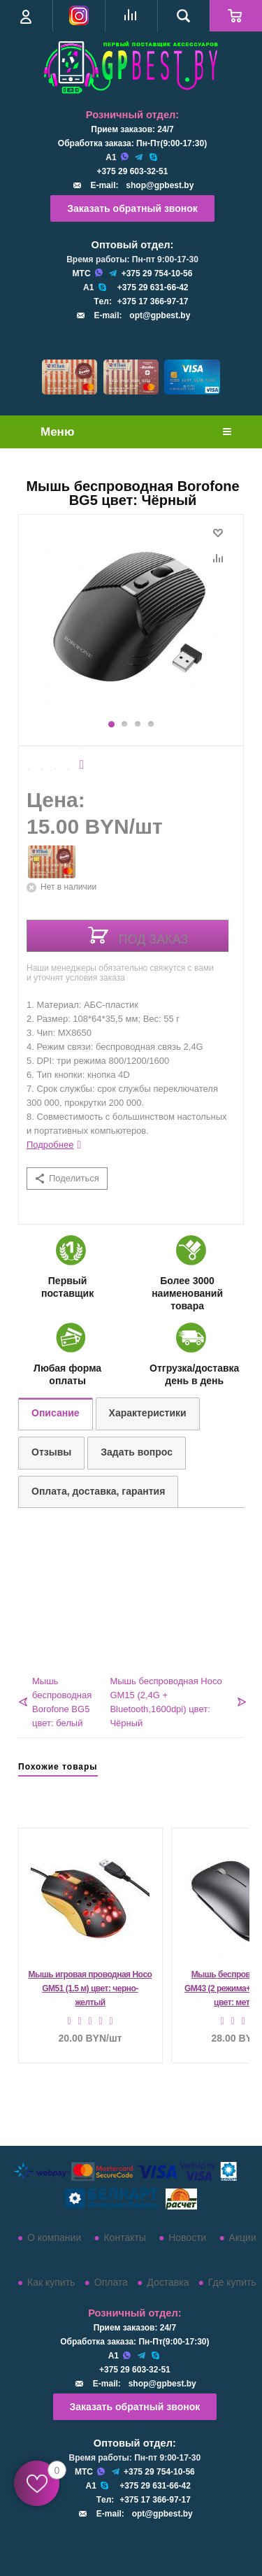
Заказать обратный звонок (132, 208)
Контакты (124, 2237)
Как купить (51, 2282)
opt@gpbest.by (159, 315)
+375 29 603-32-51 (132, 171)
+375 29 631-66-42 (153, 287)
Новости (187, 2237)
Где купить (232, 2282)
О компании (54, 2237)
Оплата (111, 2282)
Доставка (168, 2282)
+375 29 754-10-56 (157, 273)
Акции (242, 2237)
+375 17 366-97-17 (153, 301)
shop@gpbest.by (160, 185)
